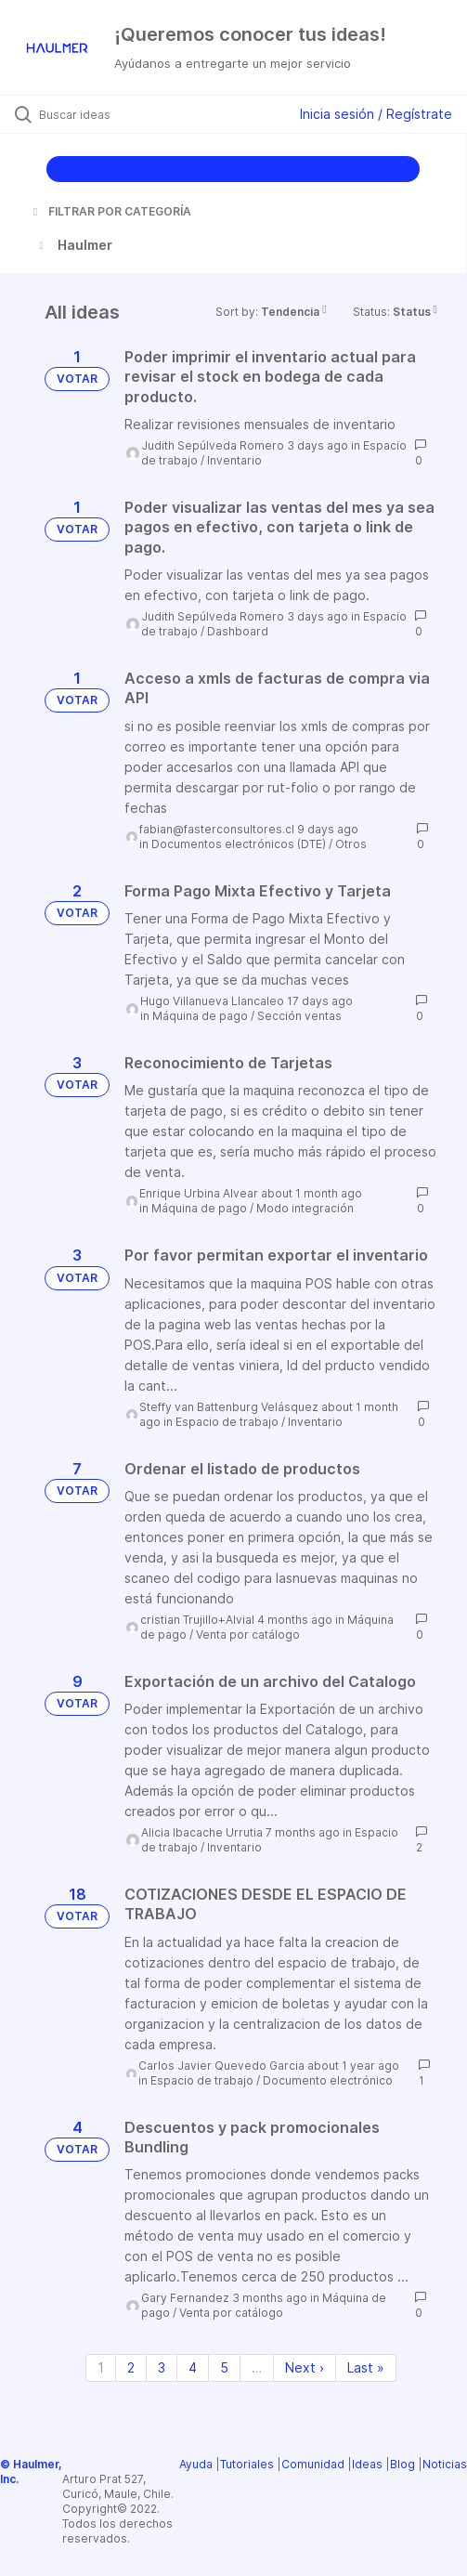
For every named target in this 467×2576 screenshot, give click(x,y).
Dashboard (237, 631)
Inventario (234, 460)
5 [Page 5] (224, 2367)
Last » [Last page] (365, 2367)
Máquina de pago (200, 1016)
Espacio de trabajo (227, 1422)
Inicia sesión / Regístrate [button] (376, 114)
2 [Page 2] (131, 2367)
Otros (351, 844)
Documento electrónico (328, 2080)
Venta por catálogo (248, 1634)
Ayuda (196, 2464)
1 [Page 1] (100, 2367)
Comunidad (312, 2464)
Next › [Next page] (304, 2367)
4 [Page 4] (192, 2367)
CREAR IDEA (232, 169)
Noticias (444, 2464)
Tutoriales (247, 2464)
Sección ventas (299, 1016)
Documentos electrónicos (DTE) (238, 844)
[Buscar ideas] (140, 114)
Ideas (367, 2464)
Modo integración (305, 1208)
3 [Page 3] (161, 2367)
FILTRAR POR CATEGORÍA (110, 211)
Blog (402, 2464)
